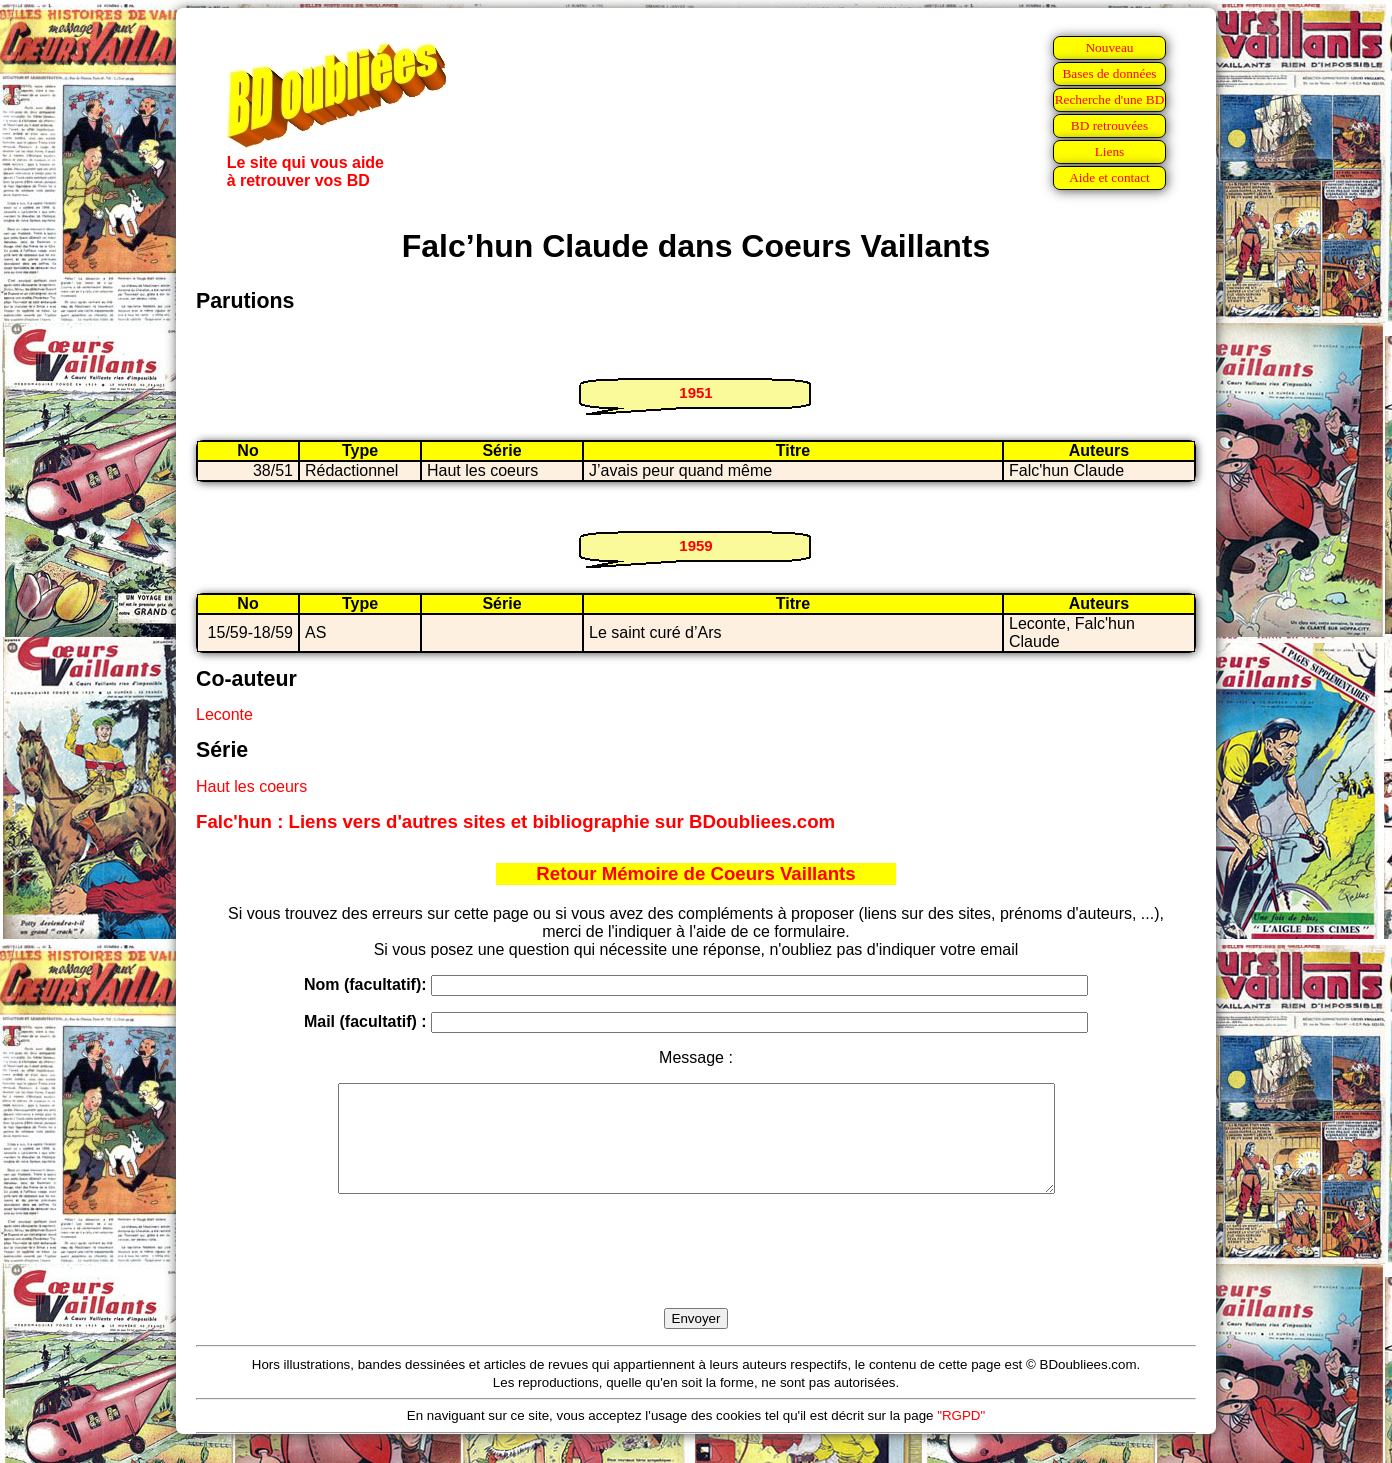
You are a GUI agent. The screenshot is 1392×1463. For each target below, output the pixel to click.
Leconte (224, 714)
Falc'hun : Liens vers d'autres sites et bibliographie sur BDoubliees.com (515, 821)
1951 (695, 392)
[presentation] (696, 1274)
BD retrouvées (1109, 125)
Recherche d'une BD (1110, 99)
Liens (1110, 151)
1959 (695, 545)
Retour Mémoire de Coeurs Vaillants (695, 873)
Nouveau (1109, 47)
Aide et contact (1109, 177)
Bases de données (1109, 73)
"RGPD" (961, 1436)
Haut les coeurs (251, 786)
